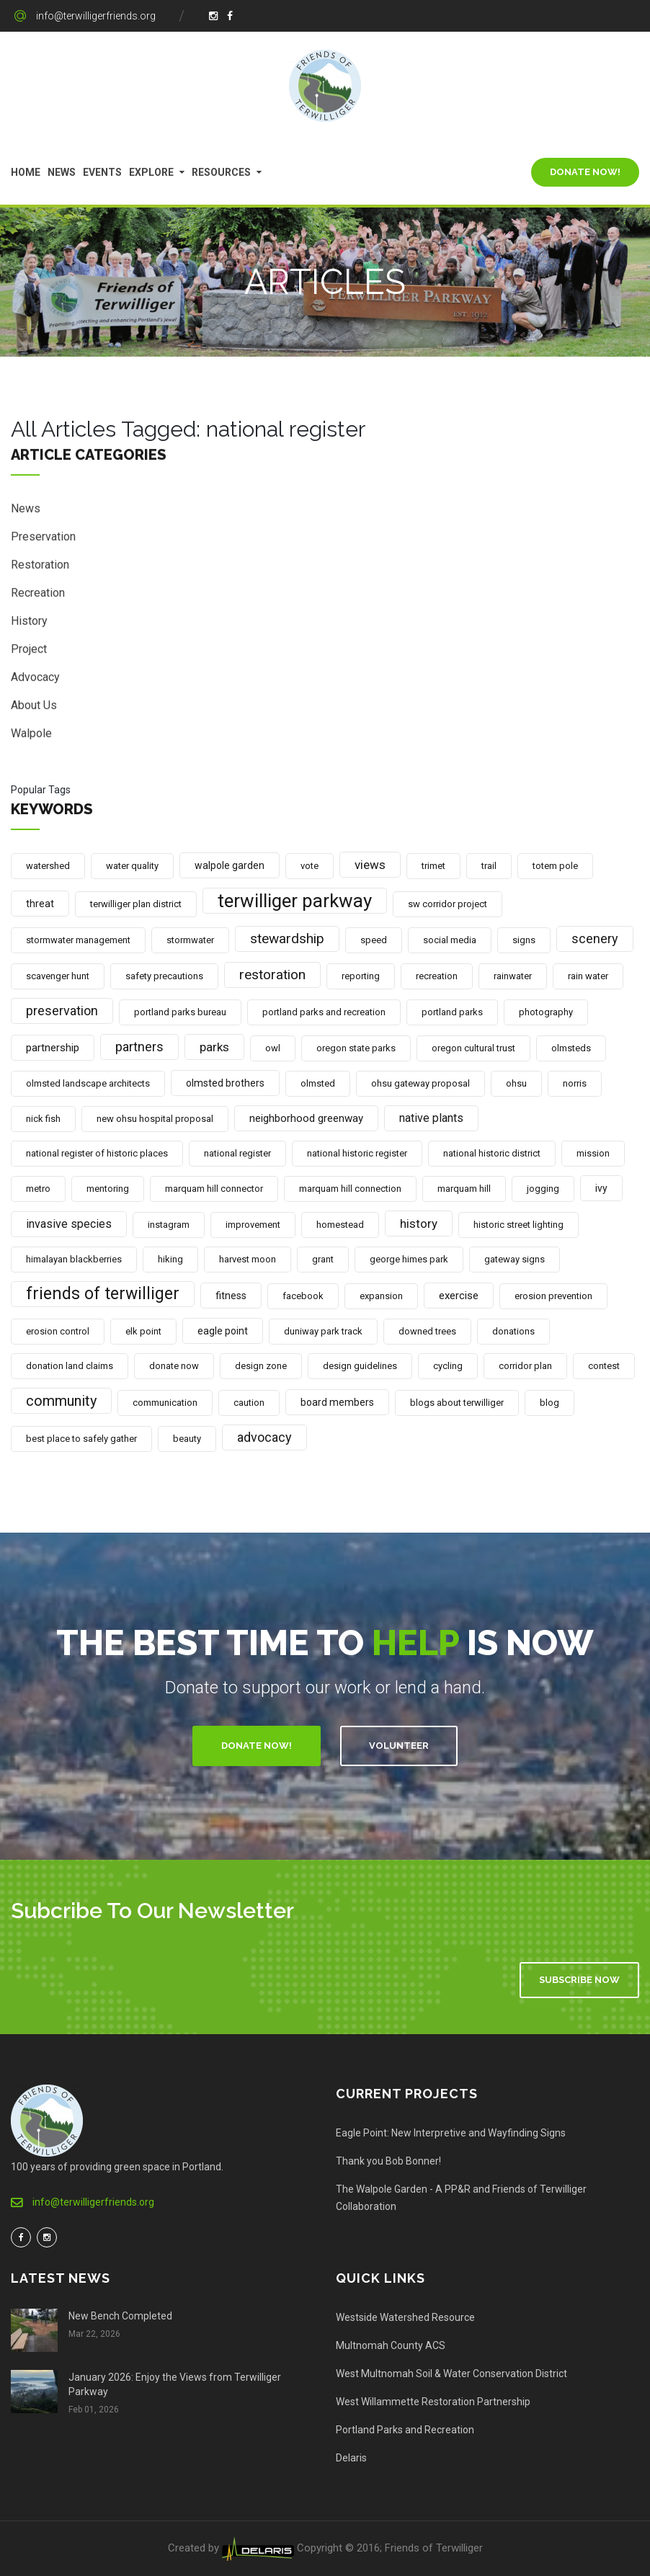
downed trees (427, 1331)
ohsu (516, 1083)
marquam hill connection (350, 1188)
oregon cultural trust (473, 1048)
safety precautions (164, 976)
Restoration (40, 567)
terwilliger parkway (295, 901)
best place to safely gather (81, 1438)
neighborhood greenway (306, 1118)
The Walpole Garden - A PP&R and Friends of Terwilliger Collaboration (461, 2197)
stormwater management (78, 940)
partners (139, 1046)
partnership (52, 1047)
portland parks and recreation (324, 1012)
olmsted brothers (225, 1083)
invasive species (69, 1224)
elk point (143, 1331)
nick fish (43, 1118)
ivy (601, 1188)
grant (323, 1259)
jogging (543, 1188)
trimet (433, 865)
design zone (261, 1365)
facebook (303, 1296)
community (61, 1400)
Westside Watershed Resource (405, 2317)
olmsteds (571, 1048)
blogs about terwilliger (457, 1402)
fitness (230, 1295)
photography (546, 1012)
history (418, 1223)
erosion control (57, 1331)
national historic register (357, 1153)
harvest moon (247, 1259)
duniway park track (323, 1331)
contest (604, 1365)
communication (165, 1402)
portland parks (452, 1012)
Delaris (351, 2458)
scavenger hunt (57, 976)
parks (214, 1047)
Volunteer (399, 1745)
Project (29, 651)
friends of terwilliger (102, 1293)
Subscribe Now (579, 1979)
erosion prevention (553, 1296)
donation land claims (69, 1365)
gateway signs (514, 1259)
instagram (169, 1224)
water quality (132, 865)
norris (575, 1083)
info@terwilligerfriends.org (96, 16)
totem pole (555, 865)
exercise (458, 1295)
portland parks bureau (180, 1012)
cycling (448, 1365)
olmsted (317, 1083)
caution (248, 1402)
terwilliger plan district (136, 904)
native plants (431, 1118)
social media (449, 940)
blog (549, 1402)
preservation (62, 1010)
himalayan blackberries (74, 1259)
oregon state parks (356, 1048)
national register (237, 1153)
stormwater (190, 940)
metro (38, 1188)
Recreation (38, 595)
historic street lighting (518, 1224)
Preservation (43, 538)
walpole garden (229, 865)
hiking (170, 1259)
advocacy (264, 1437)
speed (373, 940)
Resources (221, 172)
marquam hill (464, 1188)
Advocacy (35, 679)
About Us (34, 707)
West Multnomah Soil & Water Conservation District (451, 2373)
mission (593, 1153)
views (370, 864)
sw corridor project (447, 904)
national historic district (491, 1153)
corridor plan (525, 1365)
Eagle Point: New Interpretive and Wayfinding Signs (451, 2133)
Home (25, 172)
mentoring (107, 1188)
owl (272, 1048)
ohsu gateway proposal (420, 1083)
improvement (253, 1224)
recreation (437, 976)
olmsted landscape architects (88, 1083)
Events (102, 172)
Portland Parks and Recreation (405, 2429)
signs (523, 940)
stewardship (287, 938)
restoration (272, 974)
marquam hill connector (214, 1188)
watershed (48, 865)
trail (489, 865)
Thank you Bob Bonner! (388, 2161)
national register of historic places (97, 1153)
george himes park (409, 1259)
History (29, 623)
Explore (151, 172)
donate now (174, 1365)
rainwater (513, 976)
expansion (381, 1296)
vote (309, 865)
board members (337, 1402)
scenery (594, 938)
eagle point (222, 1331)
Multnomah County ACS (390, 2345)
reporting (361, 976)
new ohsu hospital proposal (155, 1118)
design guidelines (360, 1365)
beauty (187, 1438)
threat (40, 903)
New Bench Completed (120, 2316)
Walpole (31, 735)
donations (513, 1331)
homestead (340, 1224)
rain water (588, 976)
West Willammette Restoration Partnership (433, 2401)
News (62, 172)
